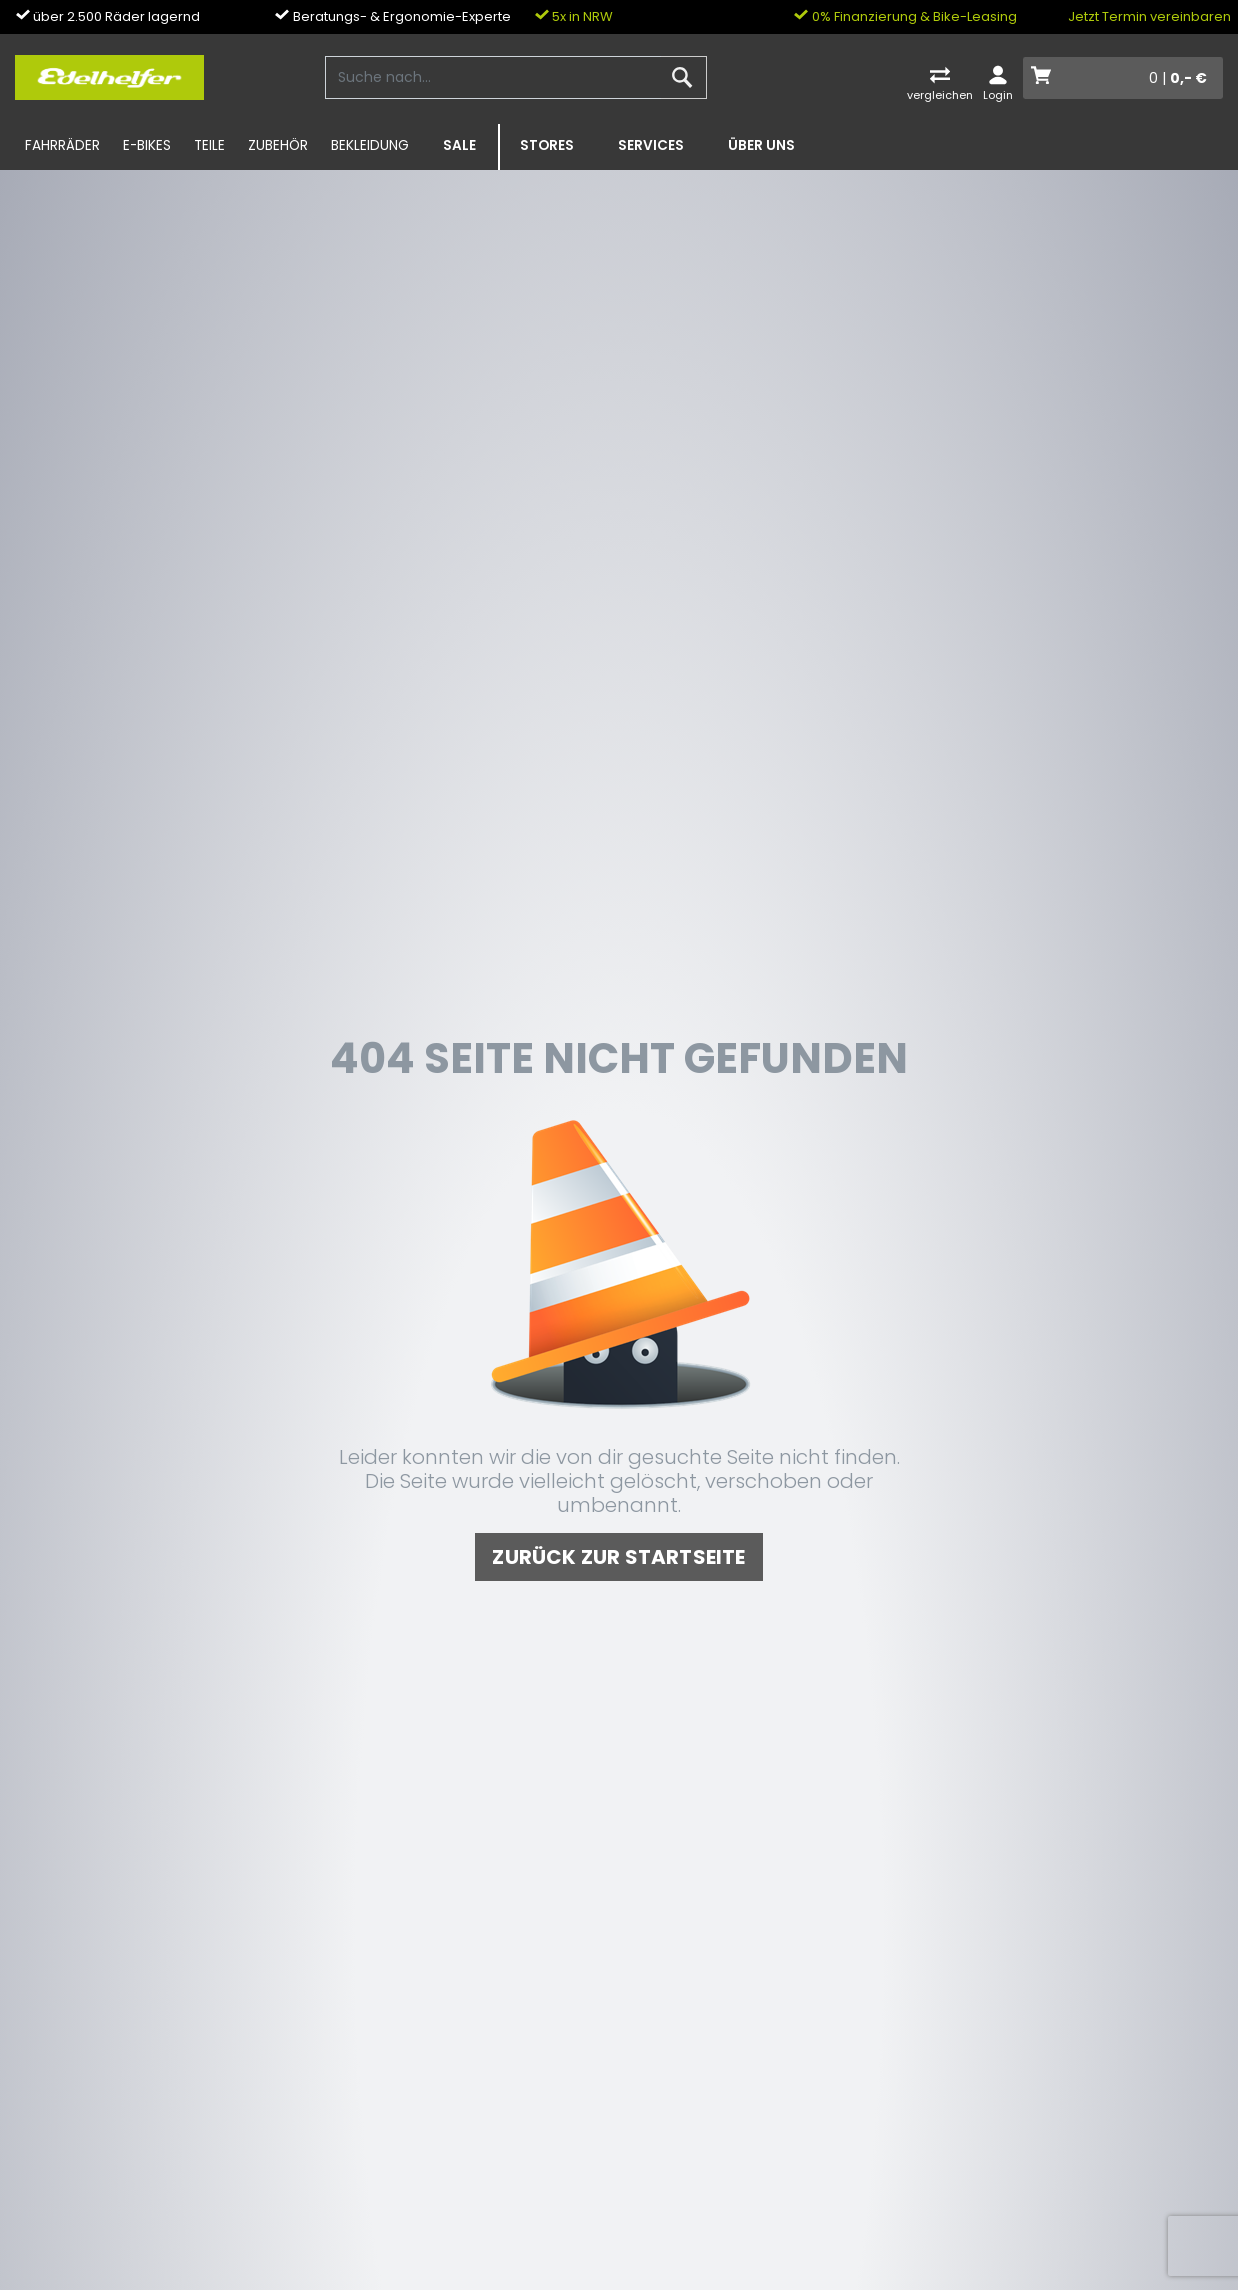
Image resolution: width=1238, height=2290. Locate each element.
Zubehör (278, 145)
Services (651, 145)
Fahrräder (62, 145)
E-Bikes (147, 145)
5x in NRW (573, 16)
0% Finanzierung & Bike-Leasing (905, 16)
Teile (209, 145)
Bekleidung (370, 145)
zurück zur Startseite (618, 1557)
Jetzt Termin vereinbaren (1149, 16)
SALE (459, 145)
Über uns (761, 145)
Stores (547, 145)
